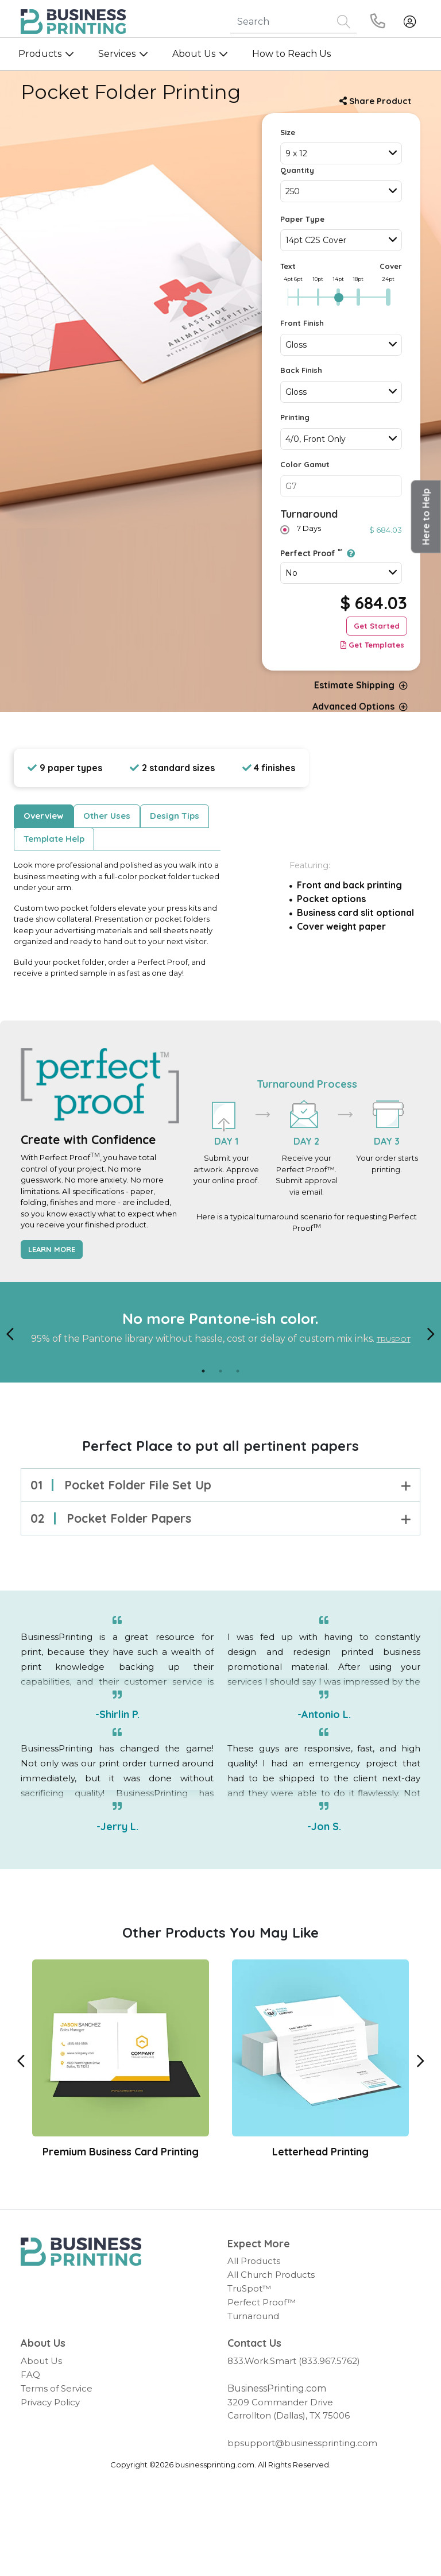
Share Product (375, 100)
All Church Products (271, 2274)
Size (287, 132)
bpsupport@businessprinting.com (302, 2443)
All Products (253, 2260)
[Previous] (10, 1332)
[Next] (430, 1332)
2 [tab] (220, 1371)
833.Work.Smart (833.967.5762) (293, 2360)
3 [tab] (237, 1371)
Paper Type (302, 219)
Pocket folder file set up (220, 1484)
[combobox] (341, 153)
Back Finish (301, 370)
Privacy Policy (50, 2402)
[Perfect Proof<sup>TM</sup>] (348, 553)
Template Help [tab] (54, 838)
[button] (426, 516)
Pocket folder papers (220, 1518)
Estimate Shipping (361, 685)
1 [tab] (203, 1371)
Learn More (51, 1249)
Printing (295, 417)
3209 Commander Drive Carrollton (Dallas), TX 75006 (288, 2409)
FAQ (30, 2374)
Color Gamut (305, 464)
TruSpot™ (249, 2288)
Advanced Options (360, 706)
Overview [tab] (44, 815)
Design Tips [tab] (174, 815)
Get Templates (372, 644)
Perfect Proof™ (261, 2302)
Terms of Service (56, 2388)
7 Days (307, 528)
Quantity (297, 170)
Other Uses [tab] (106, 815)
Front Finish (302, 323)
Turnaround (309, 514)
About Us (41, 2360)
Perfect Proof (317, 553)
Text (288, 266)
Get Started (377, 625)
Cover (391, 266)
